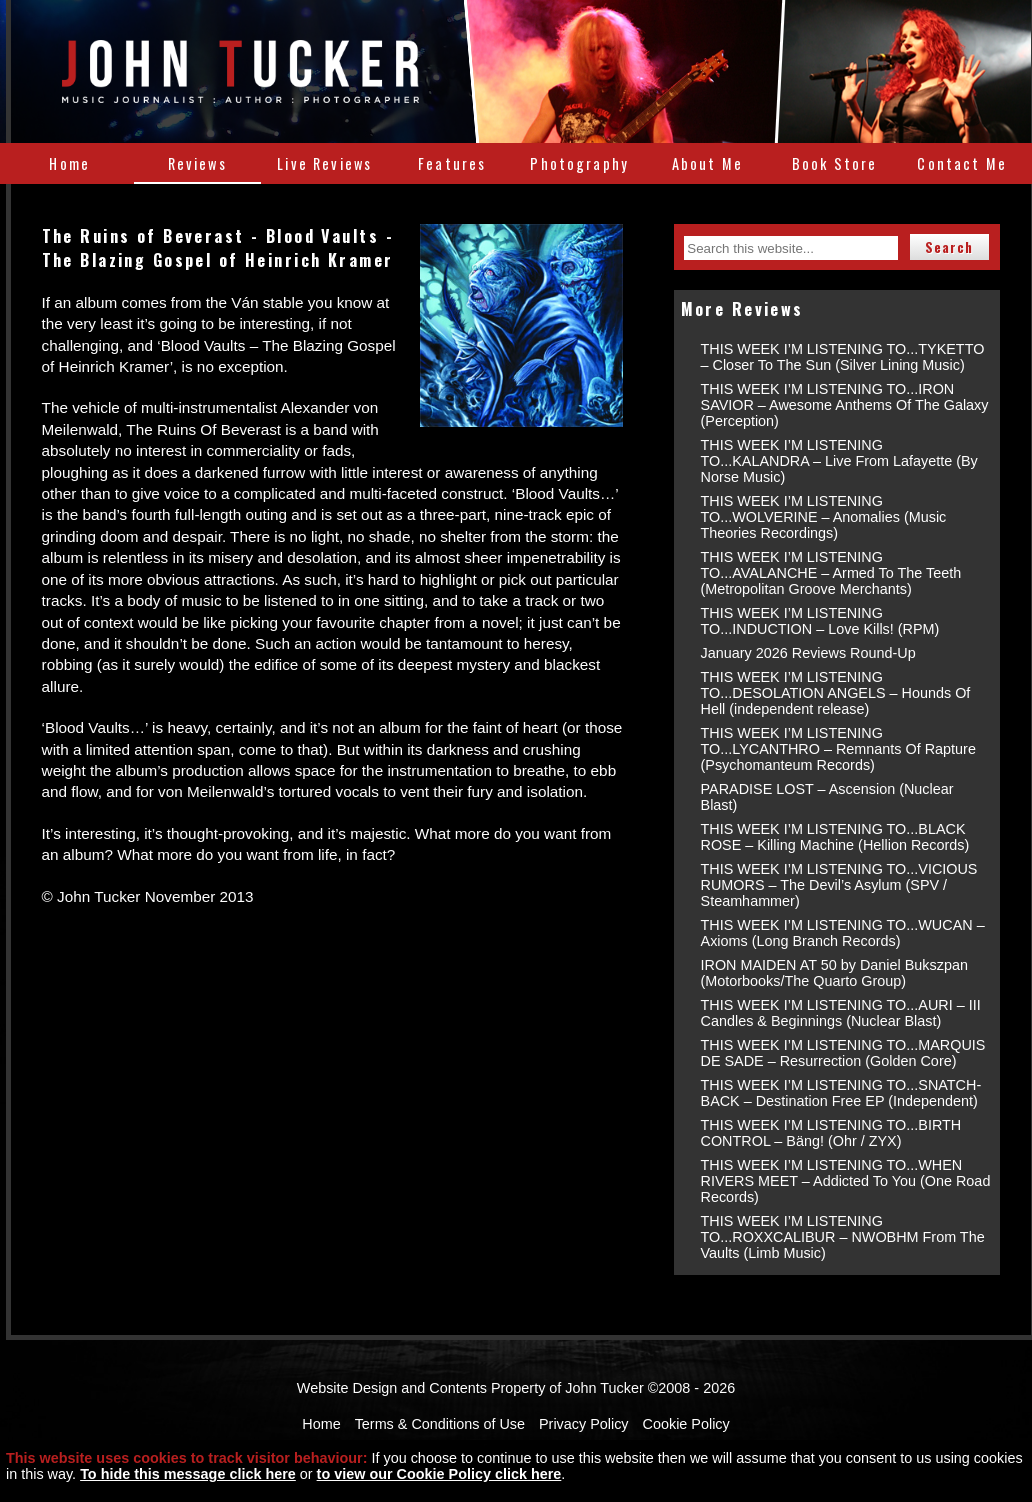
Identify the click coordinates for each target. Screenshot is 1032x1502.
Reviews (197, 163)
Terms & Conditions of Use (440, 1424)
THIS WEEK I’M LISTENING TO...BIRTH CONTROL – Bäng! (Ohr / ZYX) (831, 1133)
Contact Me (962, 163)
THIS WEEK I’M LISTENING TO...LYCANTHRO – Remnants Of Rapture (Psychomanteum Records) (838, 749)
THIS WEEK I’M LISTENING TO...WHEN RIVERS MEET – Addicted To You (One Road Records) (846, 1181)
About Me (707, 163)
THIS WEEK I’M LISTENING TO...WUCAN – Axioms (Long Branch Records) (843, 933)
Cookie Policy (686, 1424)
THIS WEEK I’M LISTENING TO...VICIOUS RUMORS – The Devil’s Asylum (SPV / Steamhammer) (839, 885)
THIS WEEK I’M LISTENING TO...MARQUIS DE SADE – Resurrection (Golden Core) (843, 1053)
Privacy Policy (584, 1424)
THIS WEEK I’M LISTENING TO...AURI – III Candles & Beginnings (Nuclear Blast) (841, 1013)
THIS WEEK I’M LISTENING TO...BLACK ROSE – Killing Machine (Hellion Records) (835, 837)
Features (452, 163)
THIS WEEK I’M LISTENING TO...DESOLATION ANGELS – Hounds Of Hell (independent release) (836, 693)
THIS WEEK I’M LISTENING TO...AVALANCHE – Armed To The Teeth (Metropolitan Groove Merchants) (831, 573)
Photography (579, 163)
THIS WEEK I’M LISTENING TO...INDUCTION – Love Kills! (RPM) (820, 621)
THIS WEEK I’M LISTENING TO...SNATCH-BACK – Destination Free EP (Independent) (841, 1093)
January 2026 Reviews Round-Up (808, 653)
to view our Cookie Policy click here (439, 1474)
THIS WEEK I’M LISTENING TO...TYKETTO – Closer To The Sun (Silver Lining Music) (843, 357)
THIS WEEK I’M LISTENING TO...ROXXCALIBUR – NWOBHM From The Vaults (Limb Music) (843, 1237)
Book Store (835, 163)
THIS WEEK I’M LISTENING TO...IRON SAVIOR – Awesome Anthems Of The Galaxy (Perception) (845, 405)
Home (69, 163)
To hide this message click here (188, 1474)
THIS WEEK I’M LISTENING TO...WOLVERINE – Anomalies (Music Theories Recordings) (824, 517)
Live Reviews (324, 163)
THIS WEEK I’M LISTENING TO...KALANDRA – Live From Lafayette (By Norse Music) (839, 461)
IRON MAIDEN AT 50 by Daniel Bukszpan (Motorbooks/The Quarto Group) (834, 973)
